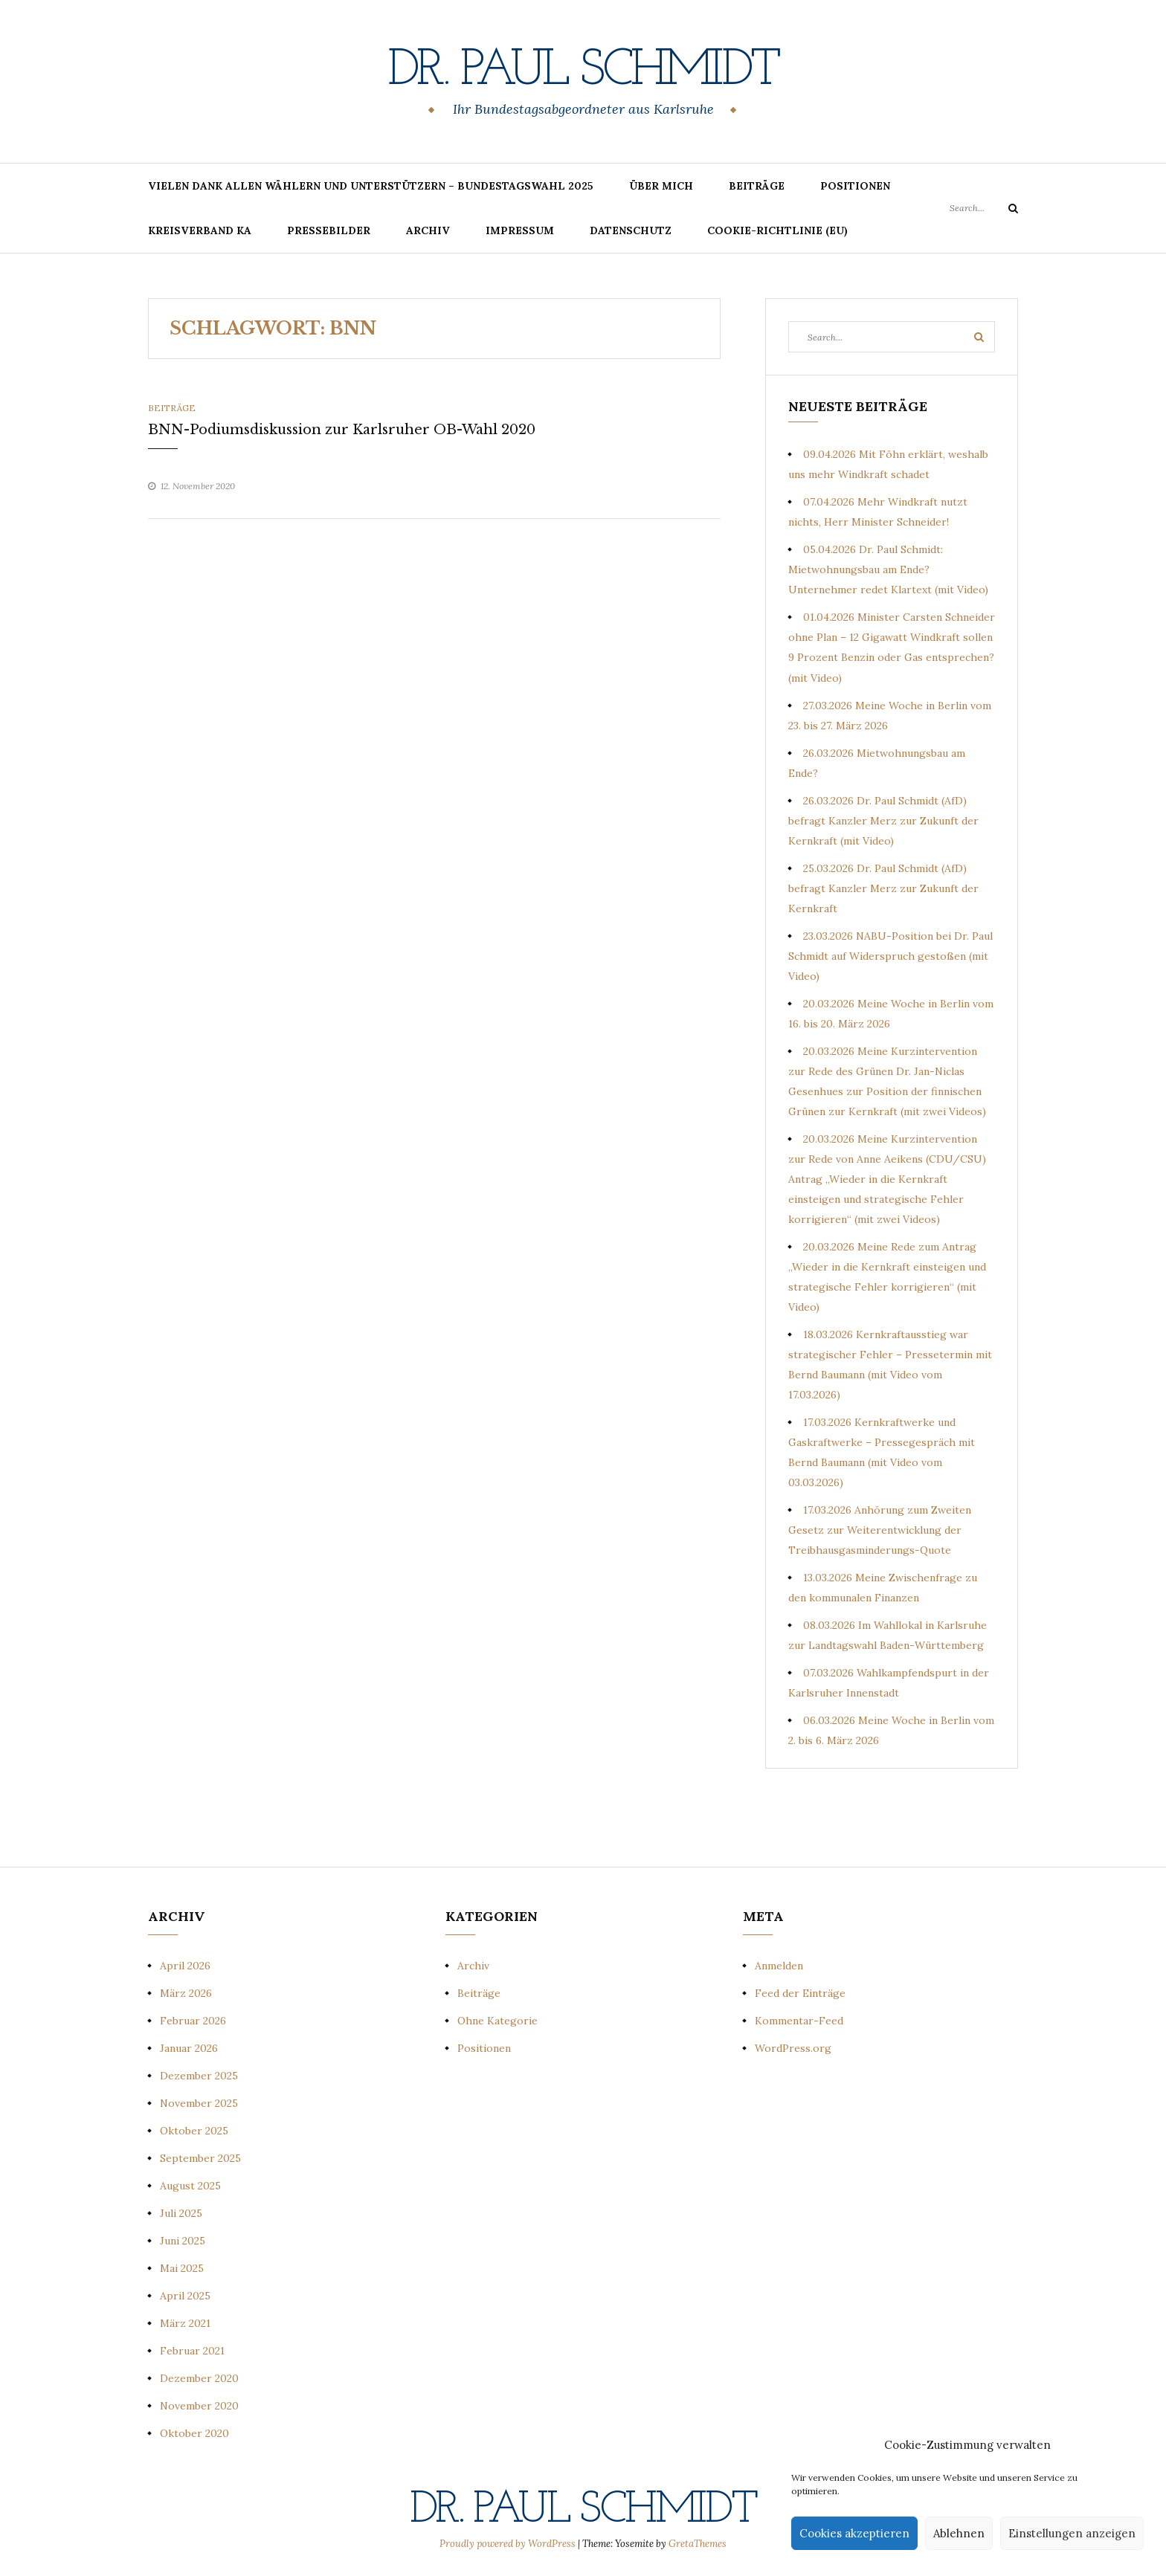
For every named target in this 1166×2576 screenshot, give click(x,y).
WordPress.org (793, 2048)
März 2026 (186, 1993)
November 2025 (199, 2103)
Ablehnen (959, 2533)
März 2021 (185, 2323)
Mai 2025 (182, 2268)
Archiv (428, 230)
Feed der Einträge (800, 1993)
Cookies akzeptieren (854, 2533)
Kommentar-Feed (799, 2020)
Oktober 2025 (194, 2130)
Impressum (520, 230)
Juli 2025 (181, 2213)
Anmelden (779, 1965)
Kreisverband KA (199, 230)
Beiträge (757, 186)
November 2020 (199, 2405)
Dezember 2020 (199, 2378)
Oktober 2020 (194, 2433)
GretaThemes (698, 2543)
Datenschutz (630, 230)
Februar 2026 (193, 2020)
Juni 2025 (182, 2240)
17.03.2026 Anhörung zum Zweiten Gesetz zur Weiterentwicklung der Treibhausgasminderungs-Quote (879, 1530)
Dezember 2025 (199, 2075)
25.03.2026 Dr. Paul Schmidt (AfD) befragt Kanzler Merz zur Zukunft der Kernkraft (883, 888)
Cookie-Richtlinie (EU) (777, 230)
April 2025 (185, 2295)
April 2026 (185, 1965)
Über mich (661, 186)
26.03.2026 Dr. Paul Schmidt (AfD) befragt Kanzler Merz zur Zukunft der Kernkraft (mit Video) (883, 821)
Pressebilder (328, 230)
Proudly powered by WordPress (508, 2543)
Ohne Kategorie (497, 2020)
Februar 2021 (192, 2350)
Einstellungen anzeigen (1072, 2533)
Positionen (855, 186)
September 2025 (200, 2158)
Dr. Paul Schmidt (583, 70)
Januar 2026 (189, 2048)
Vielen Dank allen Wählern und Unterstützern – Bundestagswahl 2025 (370, 186)
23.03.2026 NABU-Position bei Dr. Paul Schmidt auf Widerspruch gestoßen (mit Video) (890, 956)
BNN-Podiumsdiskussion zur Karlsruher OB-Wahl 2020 (341, 430)
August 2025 (190, 2185)
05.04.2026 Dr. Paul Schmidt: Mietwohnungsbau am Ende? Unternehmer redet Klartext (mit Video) (888, 569)
